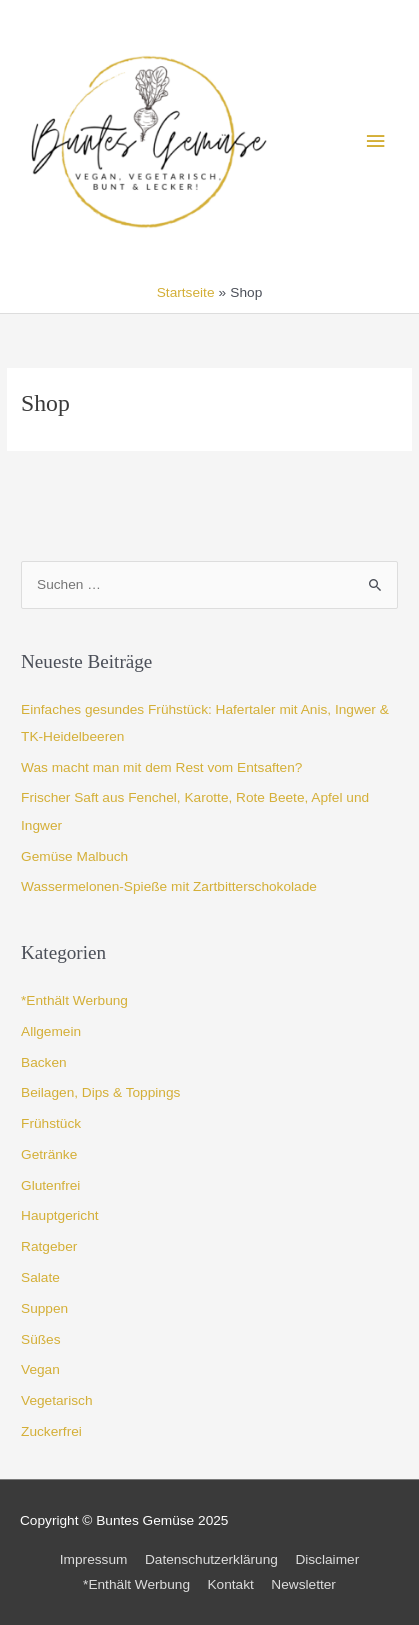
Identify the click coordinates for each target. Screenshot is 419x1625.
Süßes (41, 1339)
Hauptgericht (60, 1215)
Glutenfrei (50, 1185)
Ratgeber (49, 1246)
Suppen (44, 1308)
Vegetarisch (56, 1400)
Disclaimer (327, 1559)
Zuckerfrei (51, 1431)
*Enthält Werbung (74, 1000)
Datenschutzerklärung (211, 1559)
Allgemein (51, 1031)
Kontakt (230, 1584)
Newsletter (303, 1584)
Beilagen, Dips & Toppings (100, 1092)
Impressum (94, 1559)
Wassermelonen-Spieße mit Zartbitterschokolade (169, 886)
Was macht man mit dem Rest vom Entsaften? (161, 767)
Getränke (49, 1154)
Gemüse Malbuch (74, 856)
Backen (44, 1062)
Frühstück (51, 1123)
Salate (40, 1277)
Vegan (40, 1369)
